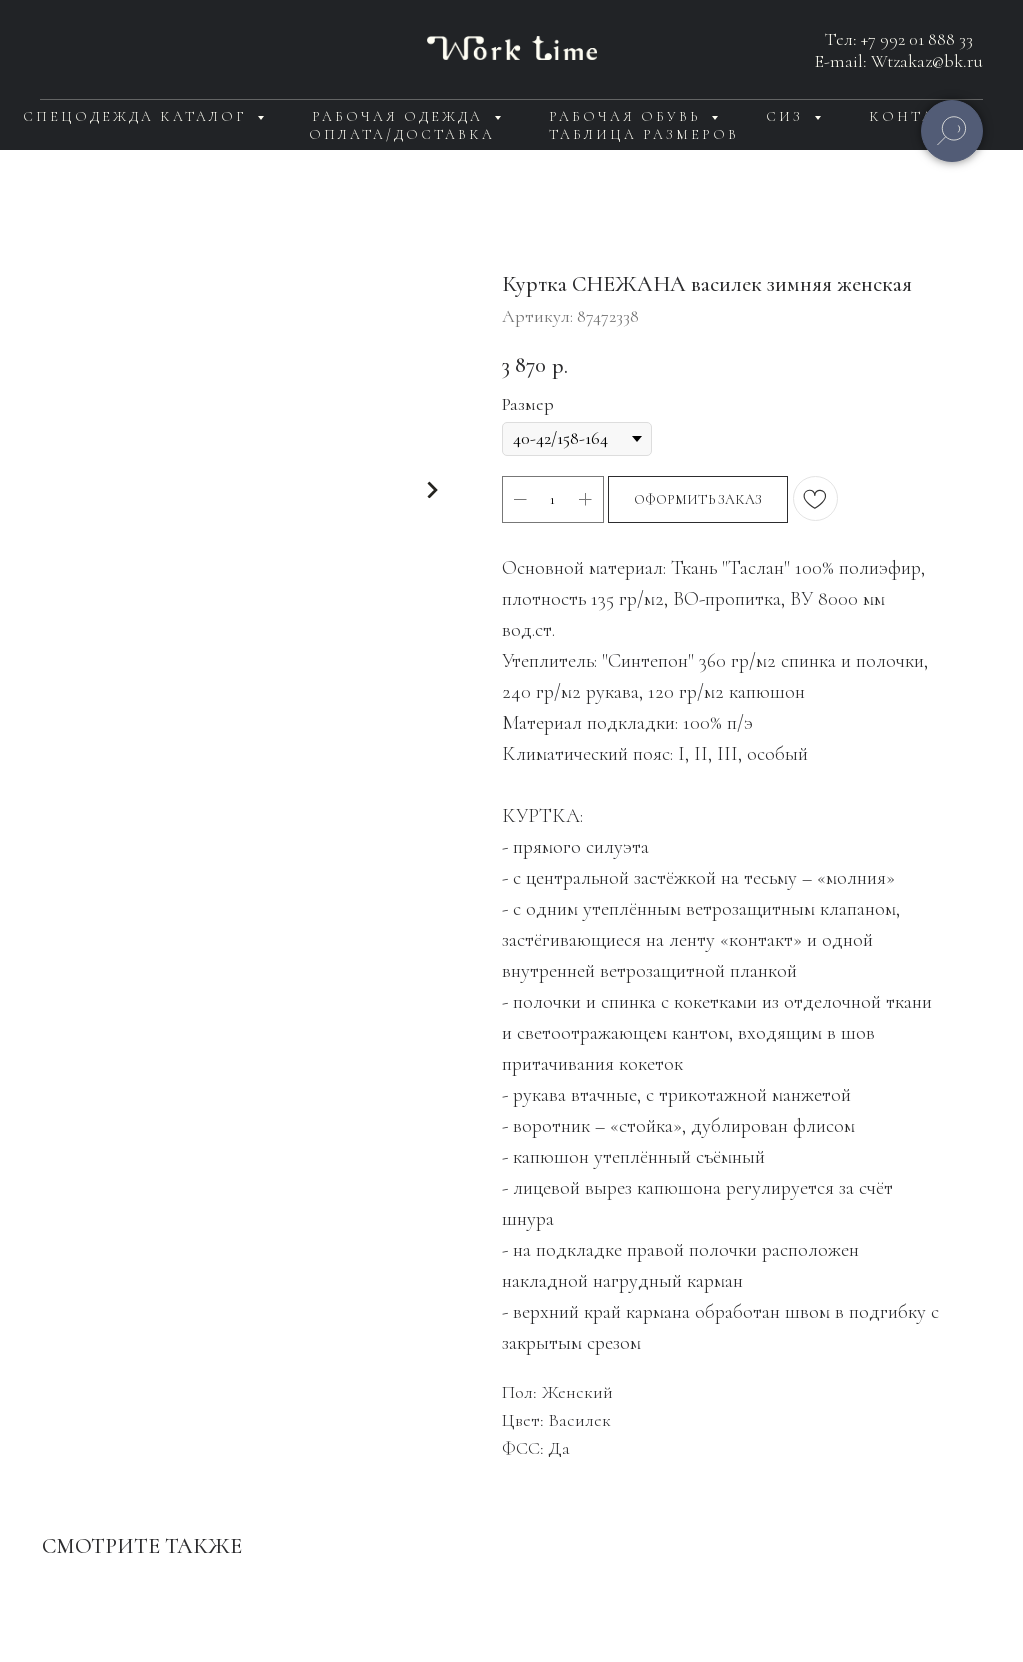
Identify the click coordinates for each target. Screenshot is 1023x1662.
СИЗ (787, 116)
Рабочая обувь (627, 116)
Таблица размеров (644, 134)
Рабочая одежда (400, 116)
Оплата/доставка (402, 134)
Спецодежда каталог (137, 116)
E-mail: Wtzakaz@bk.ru (899, 61)
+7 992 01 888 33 (917, 39)
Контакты (922, 116)
